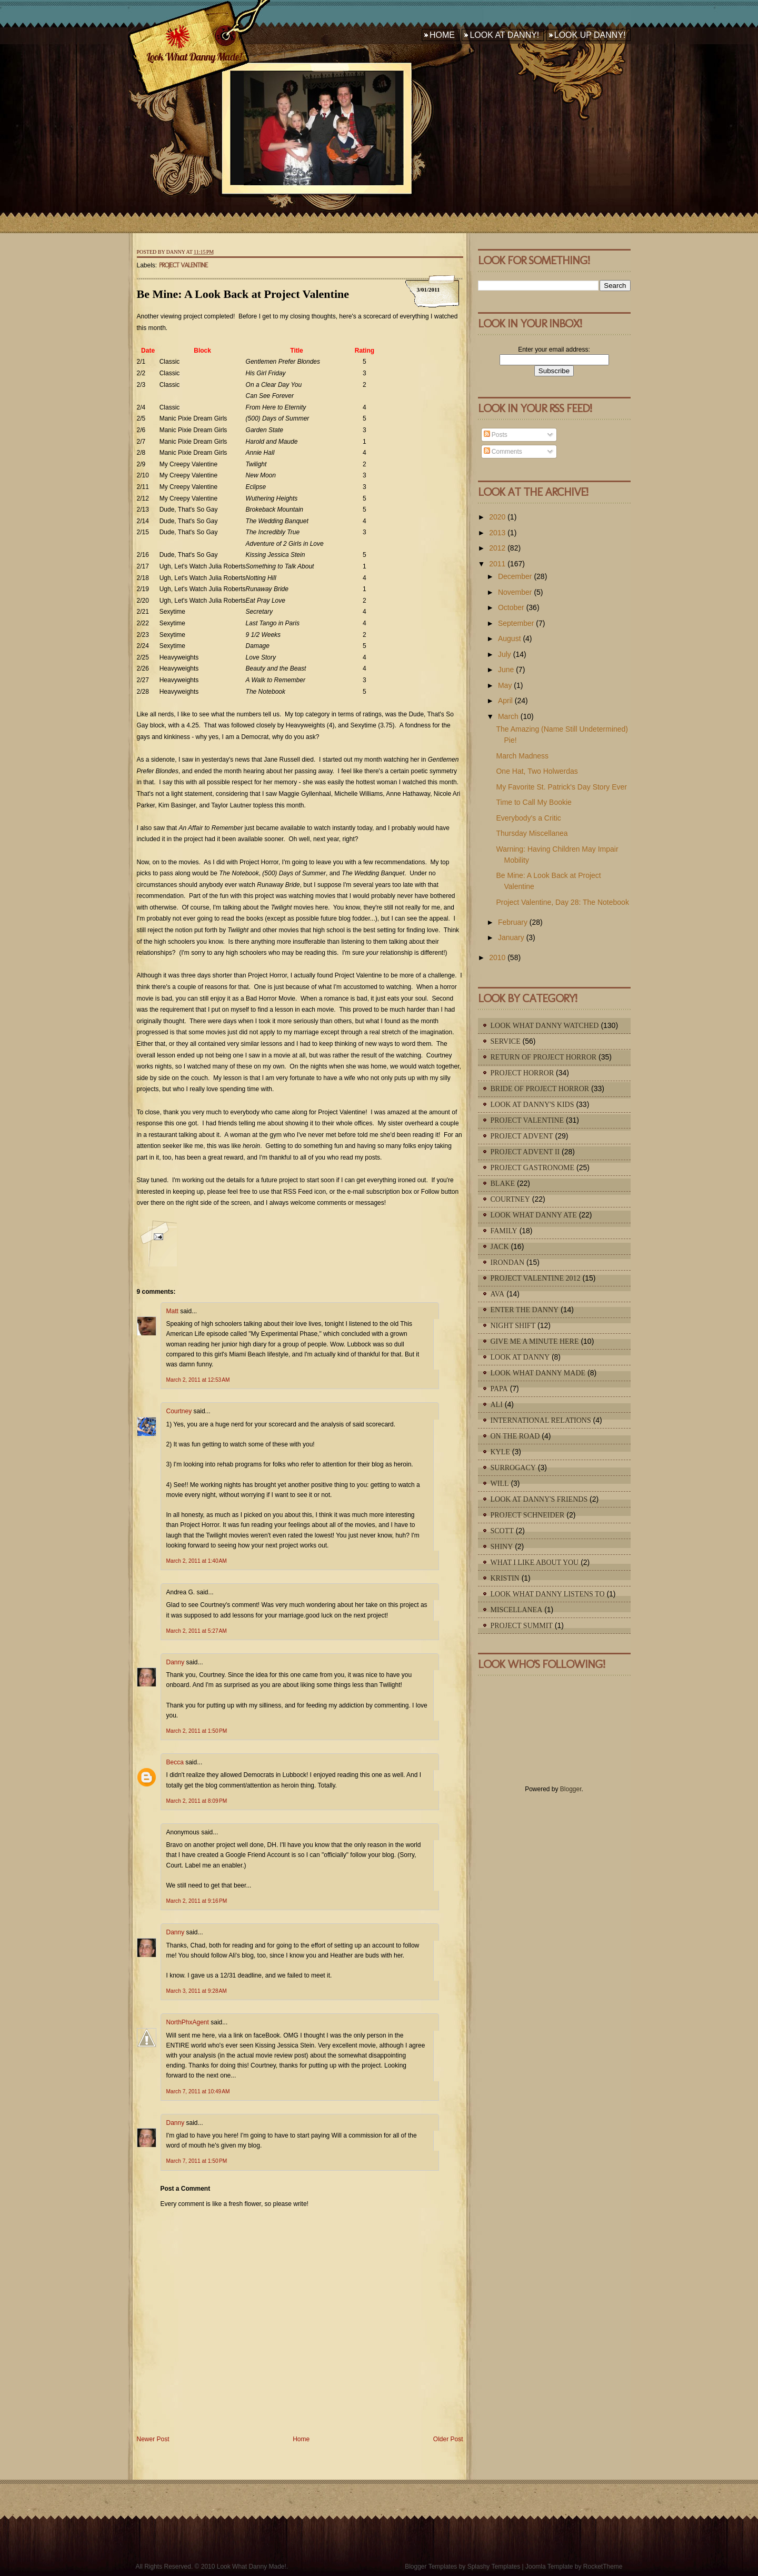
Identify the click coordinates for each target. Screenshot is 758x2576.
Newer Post (153, 2439)
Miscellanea (517, 1610)
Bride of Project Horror (540, 1089)
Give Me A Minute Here (535, 1341)
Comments (503, 451)
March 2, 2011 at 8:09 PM (196, 1801)
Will (500, 1483)
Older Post (448, 2439)
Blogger (571, 1789)
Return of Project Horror (544, 1057)
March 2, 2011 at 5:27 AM (196, 1631)
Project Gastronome (533, 1168)
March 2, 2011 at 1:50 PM (196, 1731)
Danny (175, 1662)
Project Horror (522, 1073)
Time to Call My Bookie (533, 802)
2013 (497, 532)
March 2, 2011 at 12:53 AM (198, 1380)
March (508, 716)
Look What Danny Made (538, 1373)
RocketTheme (603, 2566)
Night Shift (513, 1326)
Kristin (505, 1578)
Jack (500, 1247)
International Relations (541, 1420)
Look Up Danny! (590, 35)
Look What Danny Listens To (548, 1594)
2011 (497, 564)
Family (504, 1231)
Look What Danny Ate (534, 1215)
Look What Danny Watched (545, 1026)
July (504, 654)
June (506, 669)
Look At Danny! (504, 35)
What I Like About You (535, 1562)
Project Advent (522, 1136)
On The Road (515, 1436)
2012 (497, 548)
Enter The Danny (525, 1310)
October (511, 607)
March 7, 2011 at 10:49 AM (198, 2091)
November (515, 592)
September (516, 623)
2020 (497, 517)
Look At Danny (520, 1357)
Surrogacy (513, 1468)
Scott (502, 1531)
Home (442, 35)
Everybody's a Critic (528, 818)
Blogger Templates (431, 2566)
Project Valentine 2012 (536, 1278)
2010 (497, 957)
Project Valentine (183, 265)
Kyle (500, 1452)
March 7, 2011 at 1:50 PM (196, 2161)
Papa (499, 1389)
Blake (503, 1183)
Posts (495, 434)
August (509, 638)
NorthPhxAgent (187, 2022)
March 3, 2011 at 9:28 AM (196, 1991)
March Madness (522, 756)
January (511, 937)
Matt (172, 1311)
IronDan (508, 1262)
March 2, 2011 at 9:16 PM (196, 1901)
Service (506, 1041)
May (505, 685)
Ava (498, 1294)
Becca (175, 1762)
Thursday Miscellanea (531, 833)
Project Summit (522, 1626)
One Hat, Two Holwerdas (536, 771)
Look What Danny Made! (193, 56)
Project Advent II (525, 1152)
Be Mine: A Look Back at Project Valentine (243, 294)
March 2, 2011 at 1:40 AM (196, 1561)
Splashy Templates (494, 2566)
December (515, 576)
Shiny (502, 1547)
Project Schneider (528, 1515)
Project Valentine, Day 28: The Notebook (562, 902)
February (512, 922)
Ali (497, 1405)
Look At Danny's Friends (539, 1499)
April (505, 700)
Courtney (179, 1411)
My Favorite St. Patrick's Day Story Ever (561, 787)
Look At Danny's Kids (532, 1105)
